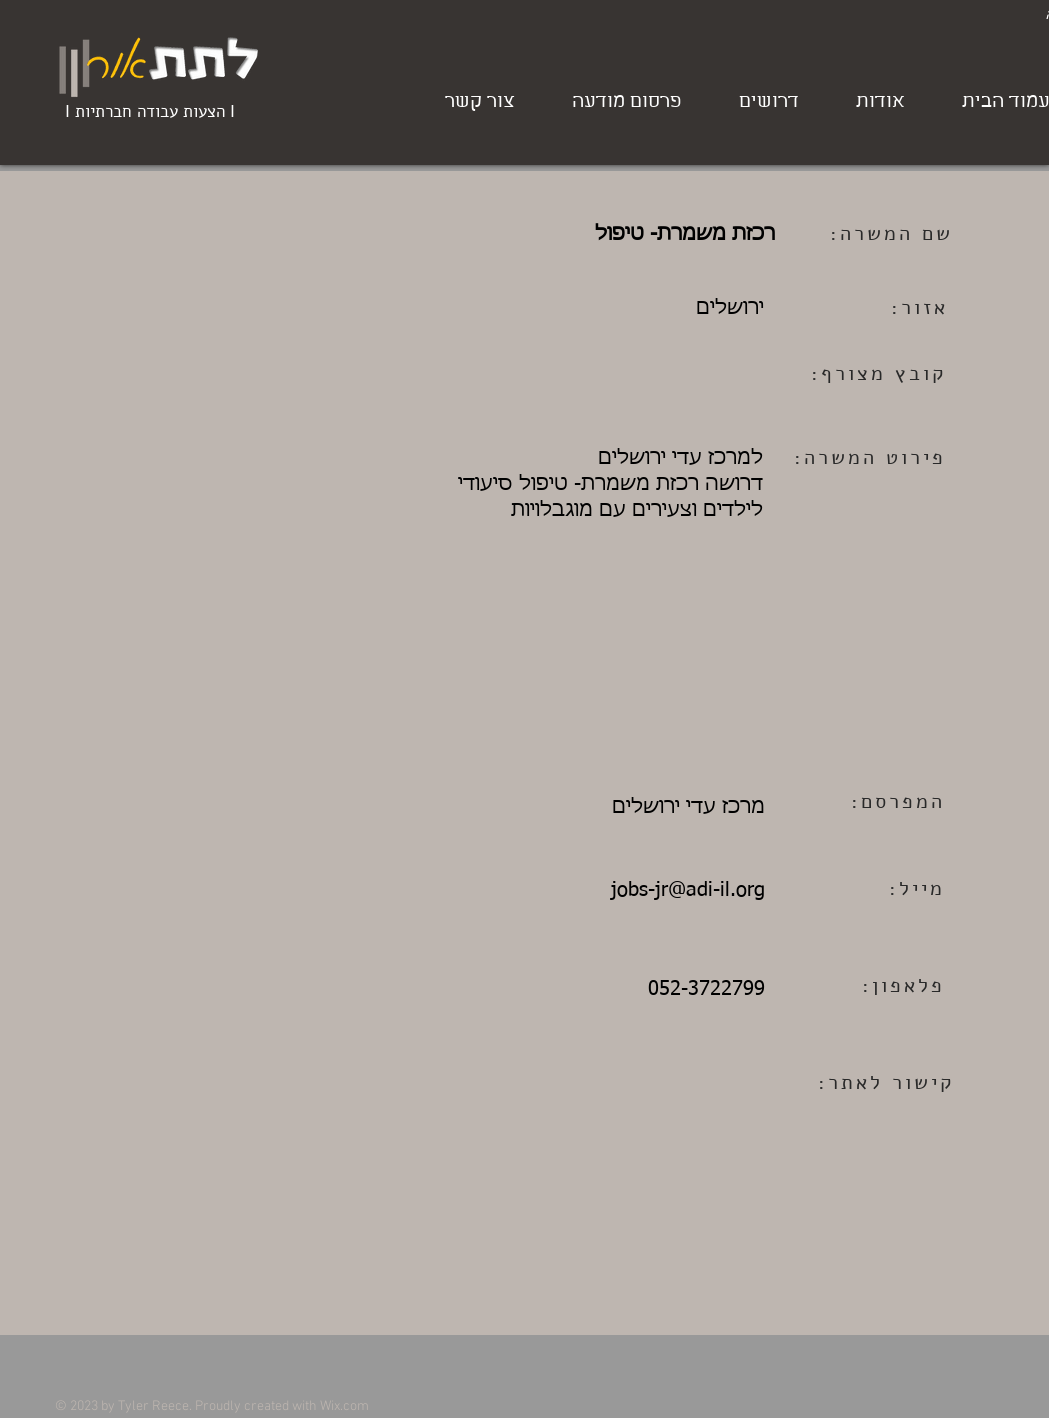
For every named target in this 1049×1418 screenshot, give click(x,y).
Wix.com (344, 1406)
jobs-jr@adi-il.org (688, 890)
